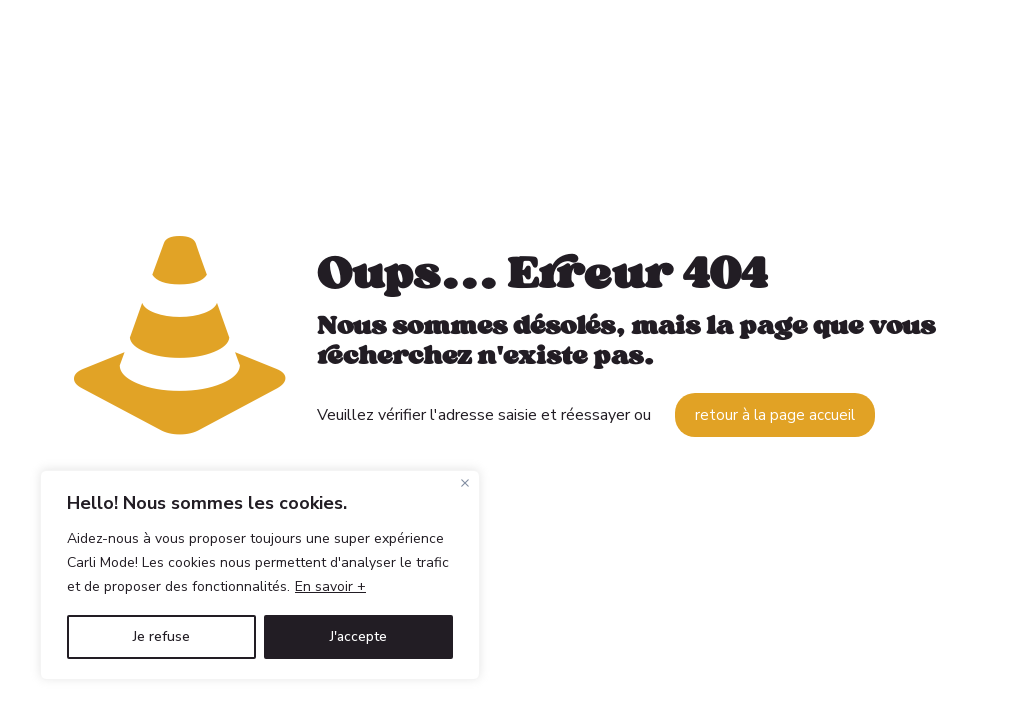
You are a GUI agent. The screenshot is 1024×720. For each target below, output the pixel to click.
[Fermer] (465, 483)
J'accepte (358, 636)
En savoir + (330, 586)
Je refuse (161, 636)
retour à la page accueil (775, 415)
